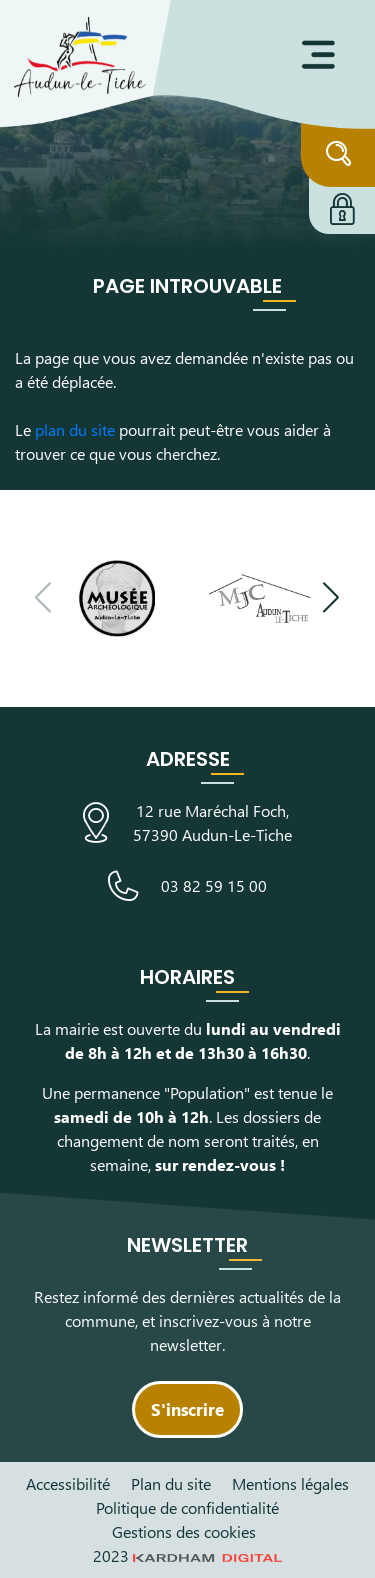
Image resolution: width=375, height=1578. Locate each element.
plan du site (75, 429)
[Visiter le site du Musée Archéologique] (117, 598)
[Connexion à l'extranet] (342, 206)
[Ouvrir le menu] (318, 55)
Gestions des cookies (184, 1531)
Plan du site (171, 1483)
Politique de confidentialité (187, 1507)
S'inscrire (187, 1409)
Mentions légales (290, 1483)
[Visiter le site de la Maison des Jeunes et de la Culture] (260, 598)
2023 (188, 1555)
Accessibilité (68, 1483)
